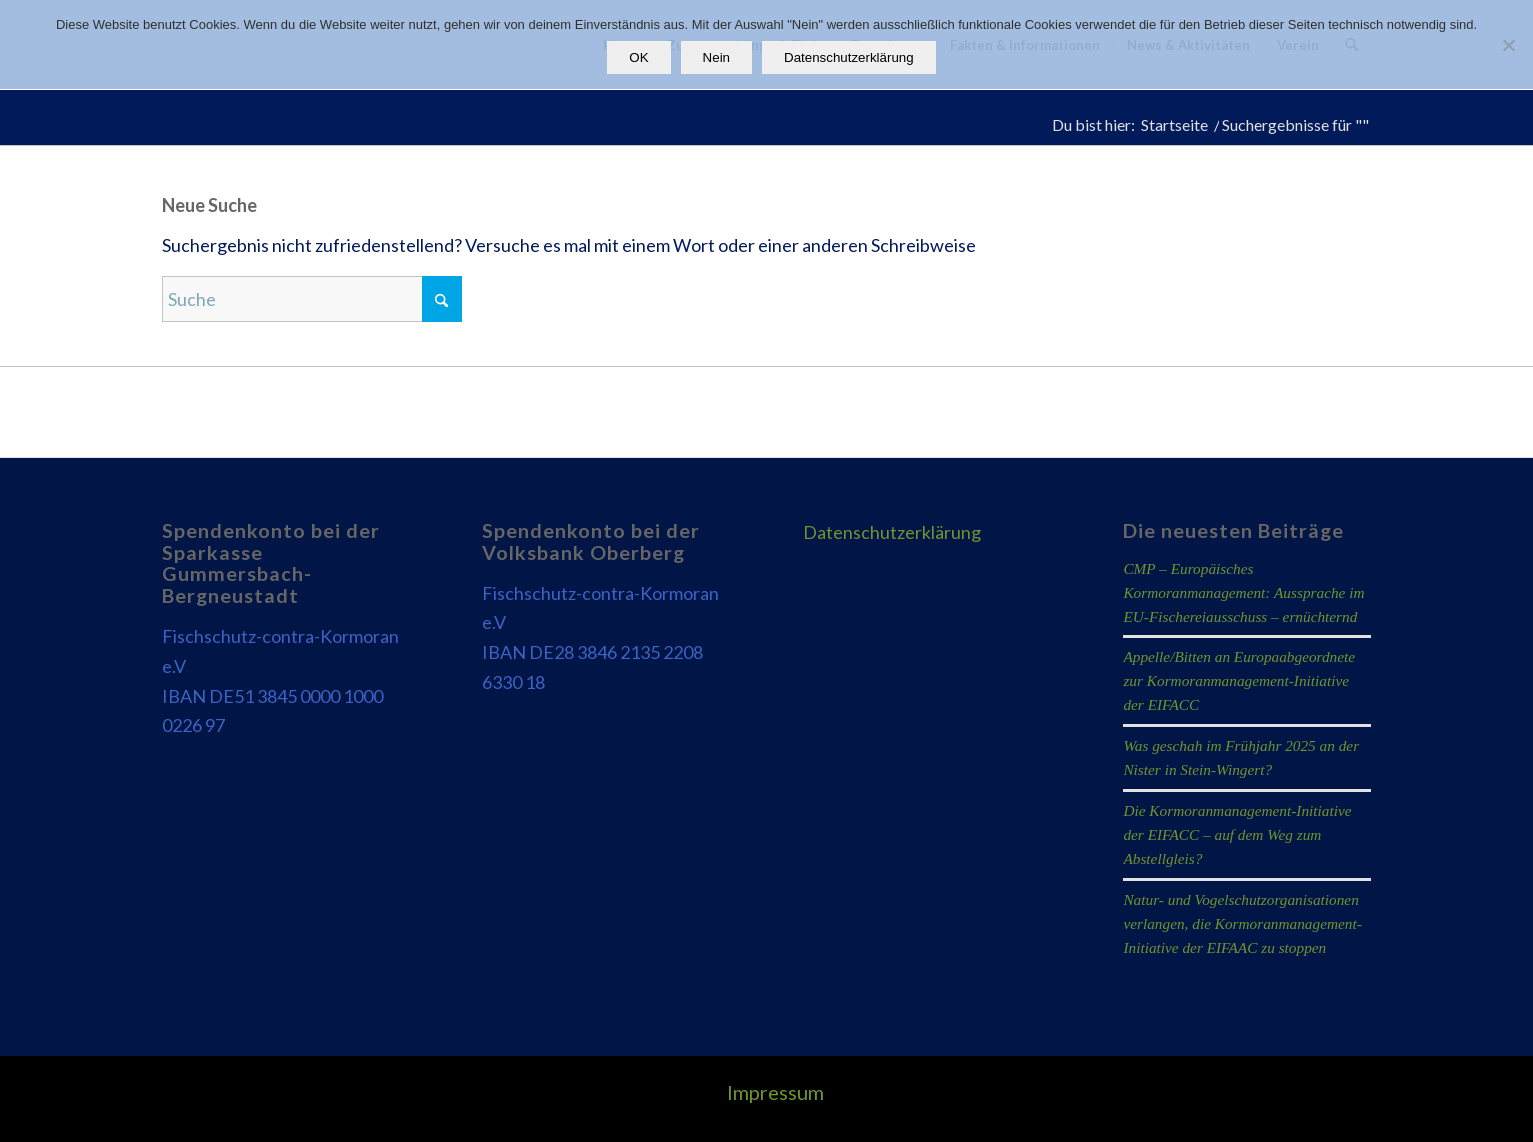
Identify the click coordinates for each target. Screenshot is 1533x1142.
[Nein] (1508, 45)
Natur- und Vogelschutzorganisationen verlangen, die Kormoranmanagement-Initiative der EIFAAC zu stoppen (1242, 923)
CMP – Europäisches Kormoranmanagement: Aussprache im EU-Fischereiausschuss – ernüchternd (1243, 592)
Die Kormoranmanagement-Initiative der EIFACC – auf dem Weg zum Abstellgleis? (1237, 834)
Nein (716, 57)
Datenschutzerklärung (892, 532)
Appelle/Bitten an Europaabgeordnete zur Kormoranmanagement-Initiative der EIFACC (1239, 680)
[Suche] (312, 299)
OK (638, 57)
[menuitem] (770, 1092)
